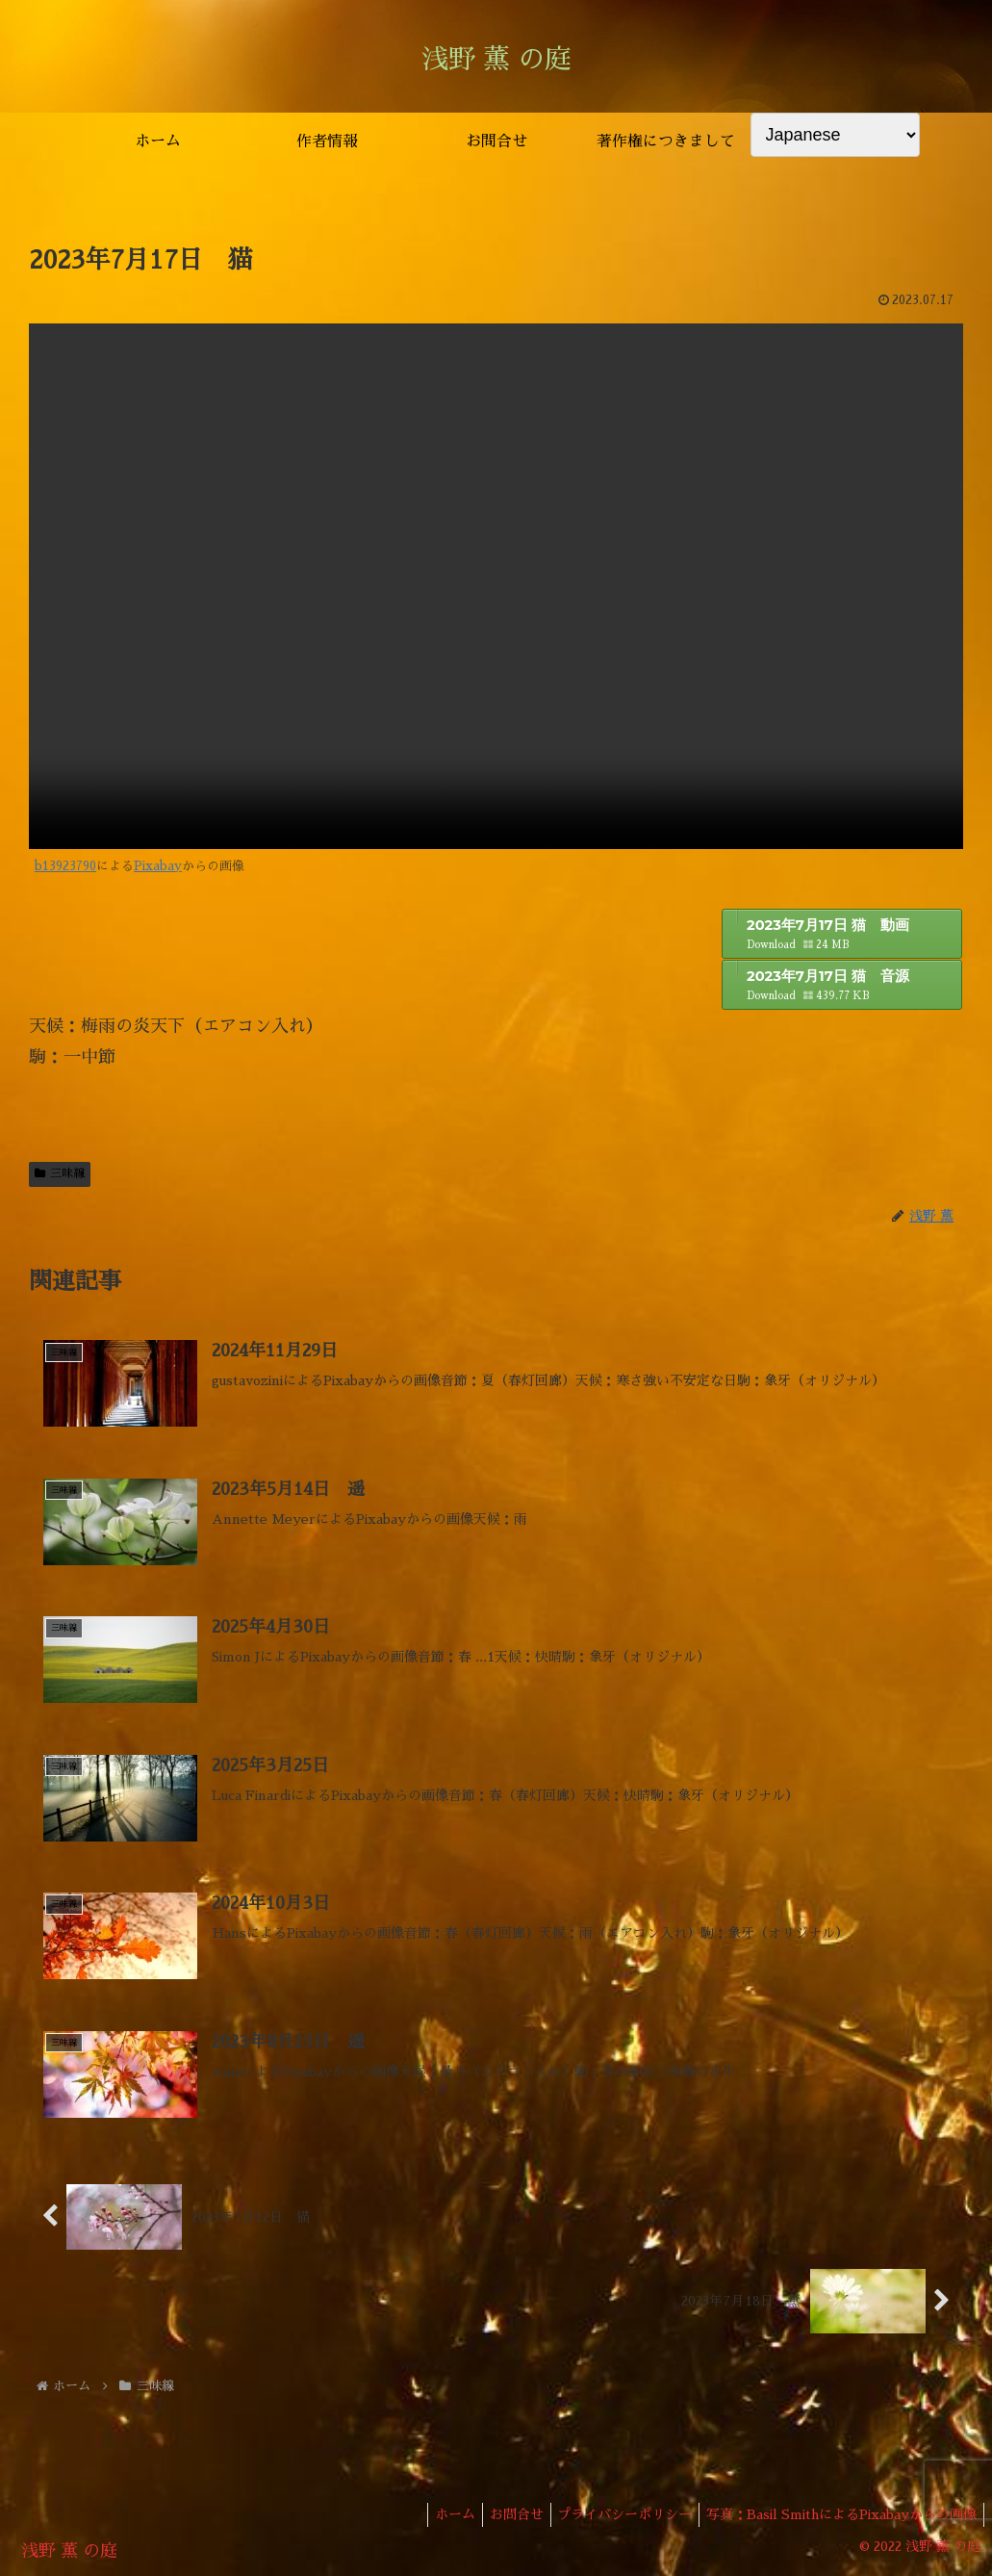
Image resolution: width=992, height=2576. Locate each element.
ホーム (434, 2515)
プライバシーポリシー (615, 2515)
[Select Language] (835, 135)
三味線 (60, 1173)
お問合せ (501, 2515)
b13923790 (65, 866)
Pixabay (158, 866)
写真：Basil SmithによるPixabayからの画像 (838, 2515)
